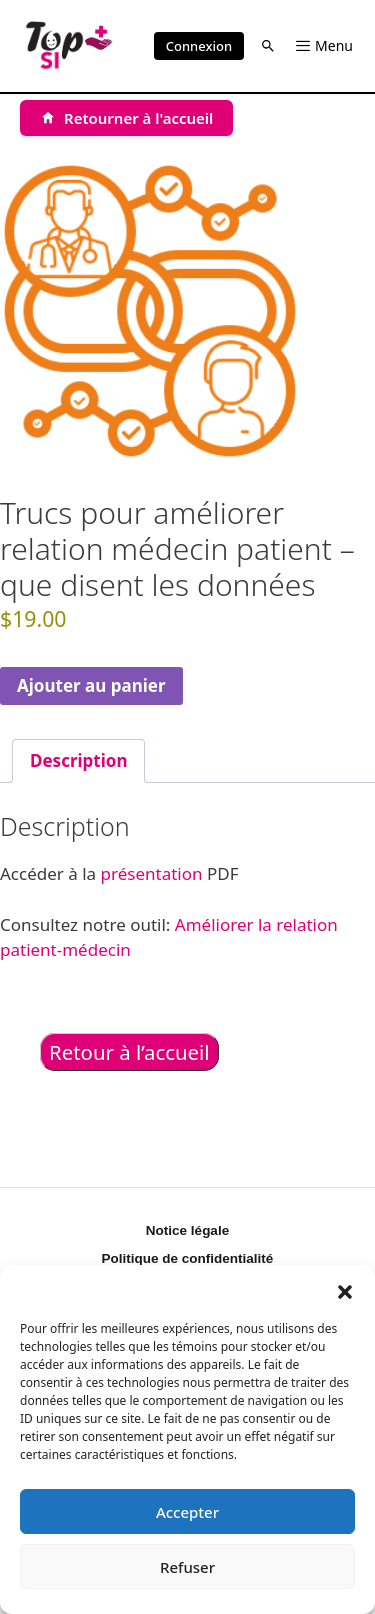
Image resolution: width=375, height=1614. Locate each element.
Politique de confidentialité (188, 1258)
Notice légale (187, 1230)
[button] (345, 1290)
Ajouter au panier (91, 685)
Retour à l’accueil (129, 1052)
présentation (152, 873)
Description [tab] (78, 760)
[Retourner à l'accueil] (126, 118)
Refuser (187, 1567)
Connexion (199, 46)
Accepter (187, 1512)
